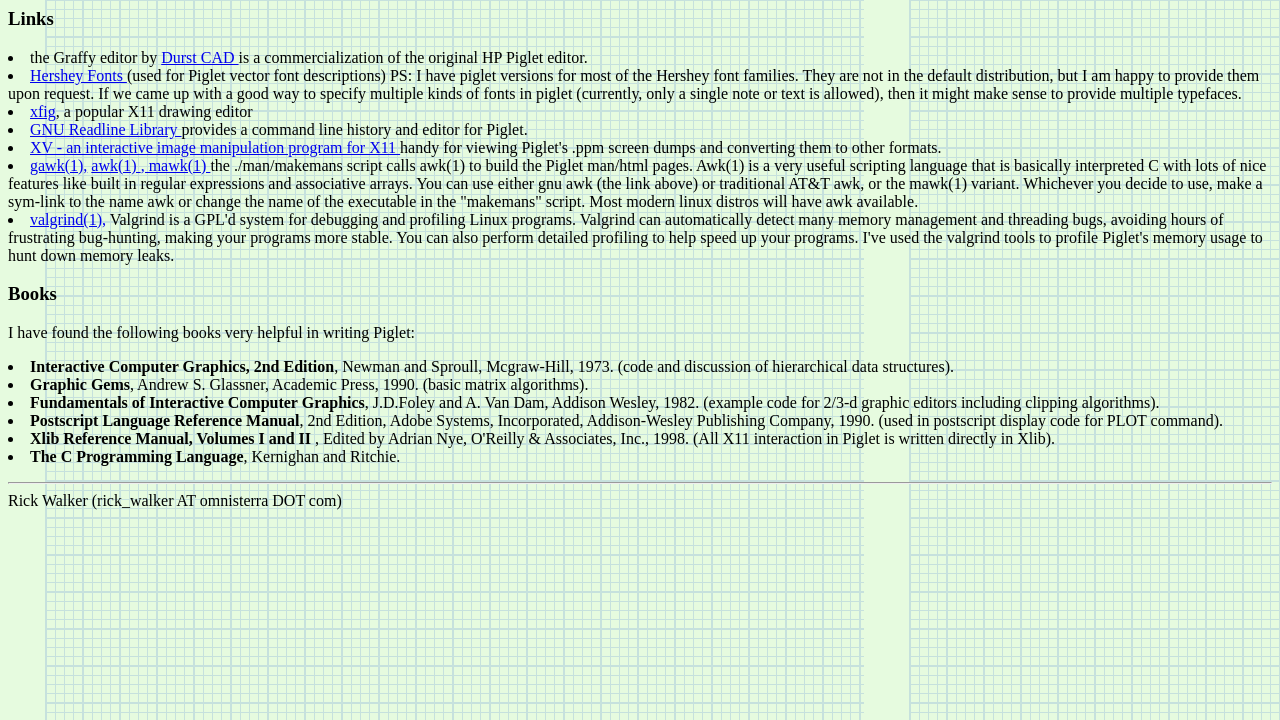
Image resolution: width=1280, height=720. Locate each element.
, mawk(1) (176, 165)
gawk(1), (58, 165)
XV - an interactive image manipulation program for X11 (215, 147)
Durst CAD (199, 57)
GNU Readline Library (106, 129)
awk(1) (115, 165)
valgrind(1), (68, 219)
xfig (43, 111)
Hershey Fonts (78, 75)
